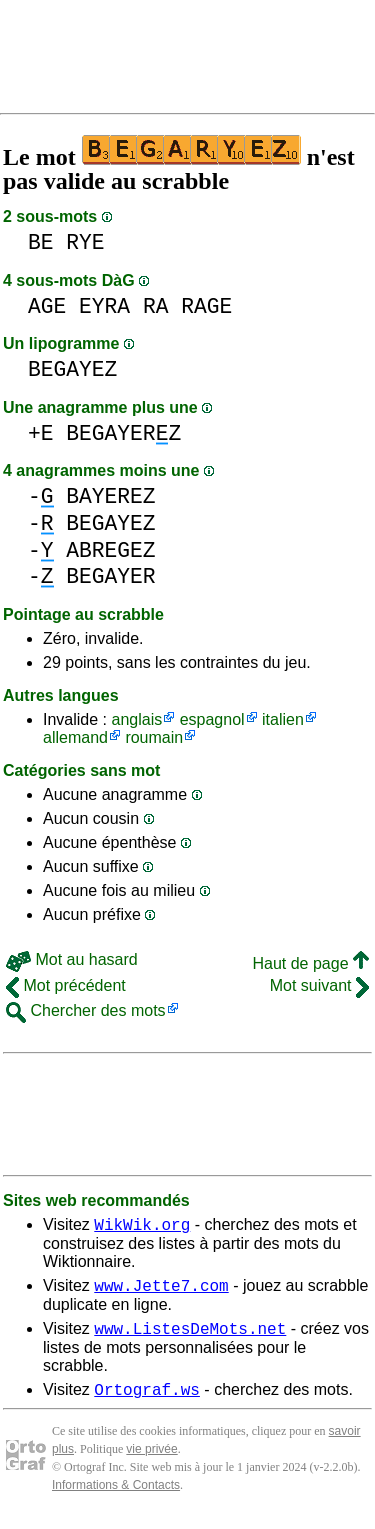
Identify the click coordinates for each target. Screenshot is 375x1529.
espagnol (212, 719)
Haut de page (310, 963)
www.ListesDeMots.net (190, 1337)
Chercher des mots (86, 1010)
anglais (136, 719)
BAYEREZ (110, 496)
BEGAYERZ (123, 433)
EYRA (104, 306)
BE (41, 242)
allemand (75, 737)
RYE (85, 242)
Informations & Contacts (116, 1497)
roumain (154, 737)
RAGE (206, 306)
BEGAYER (110, 576)
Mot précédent (66, 985)
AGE (47, 306)
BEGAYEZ (72, 369)
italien (283, 719)
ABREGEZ (110, 550)
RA (156, 306)
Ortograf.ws (147, 1401)
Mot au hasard (72, 959)
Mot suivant (319, 985)
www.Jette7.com (161, 1291)
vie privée (151, 1461)
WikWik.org (142, 1227)
